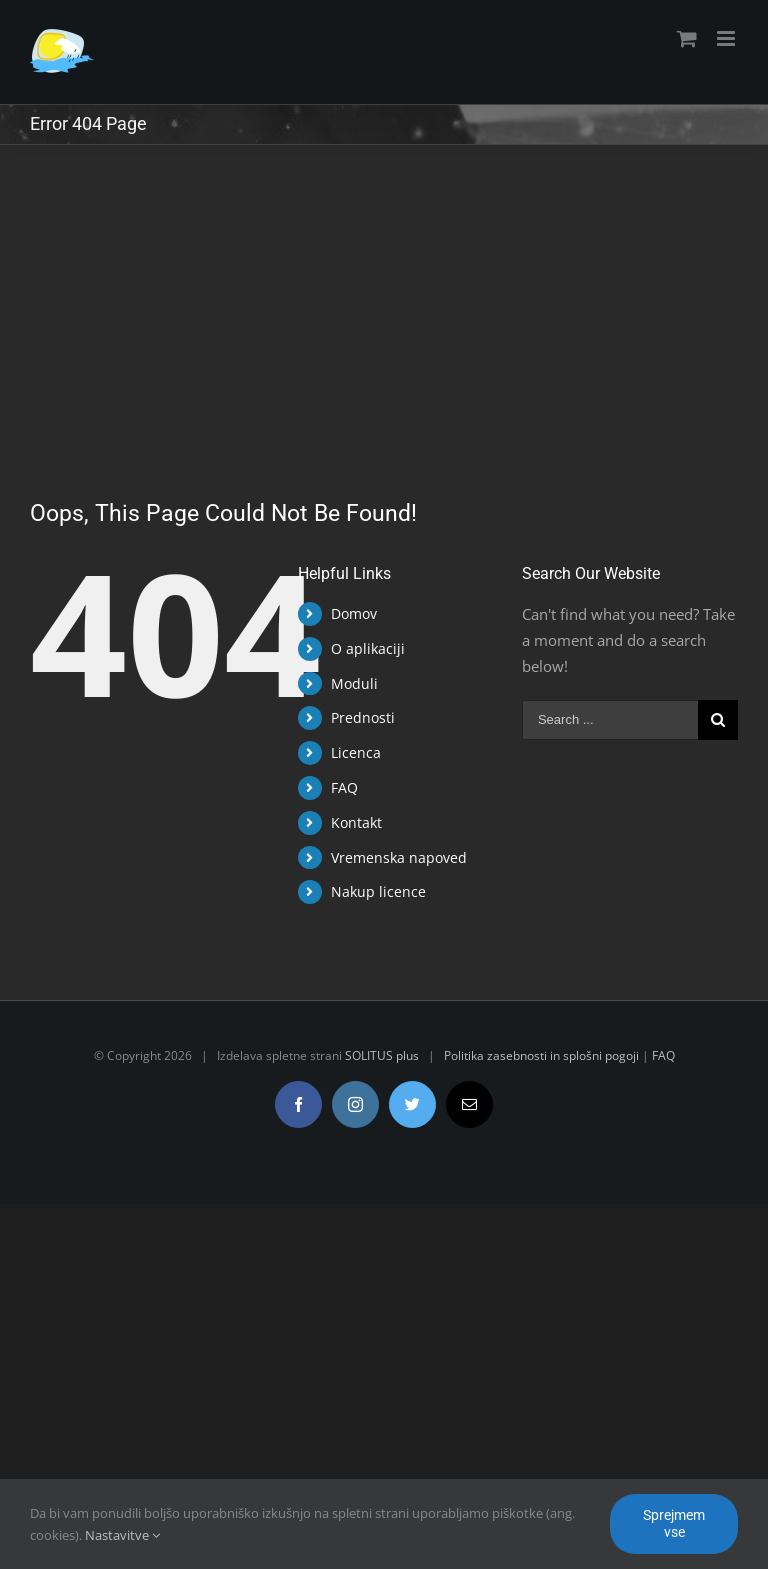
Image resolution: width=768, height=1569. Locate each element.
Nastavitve (122, 1535)
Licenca (356, 752)
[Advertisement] (384, 295)
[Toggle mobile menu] (727, 38)
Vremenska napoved (399, 857)
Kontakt (356, 822)
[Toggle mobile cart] (687, 38)
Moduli (354, 683)
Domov (354, 613)
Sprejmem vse (674, 1523)
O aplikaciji (368, 648)
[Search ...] (610, 720)
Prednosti (363, 717)
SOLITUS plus (382, 1055)
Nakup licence (378, 891)
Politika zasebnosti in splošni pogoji (541, 1055)
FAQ (344, 787)
